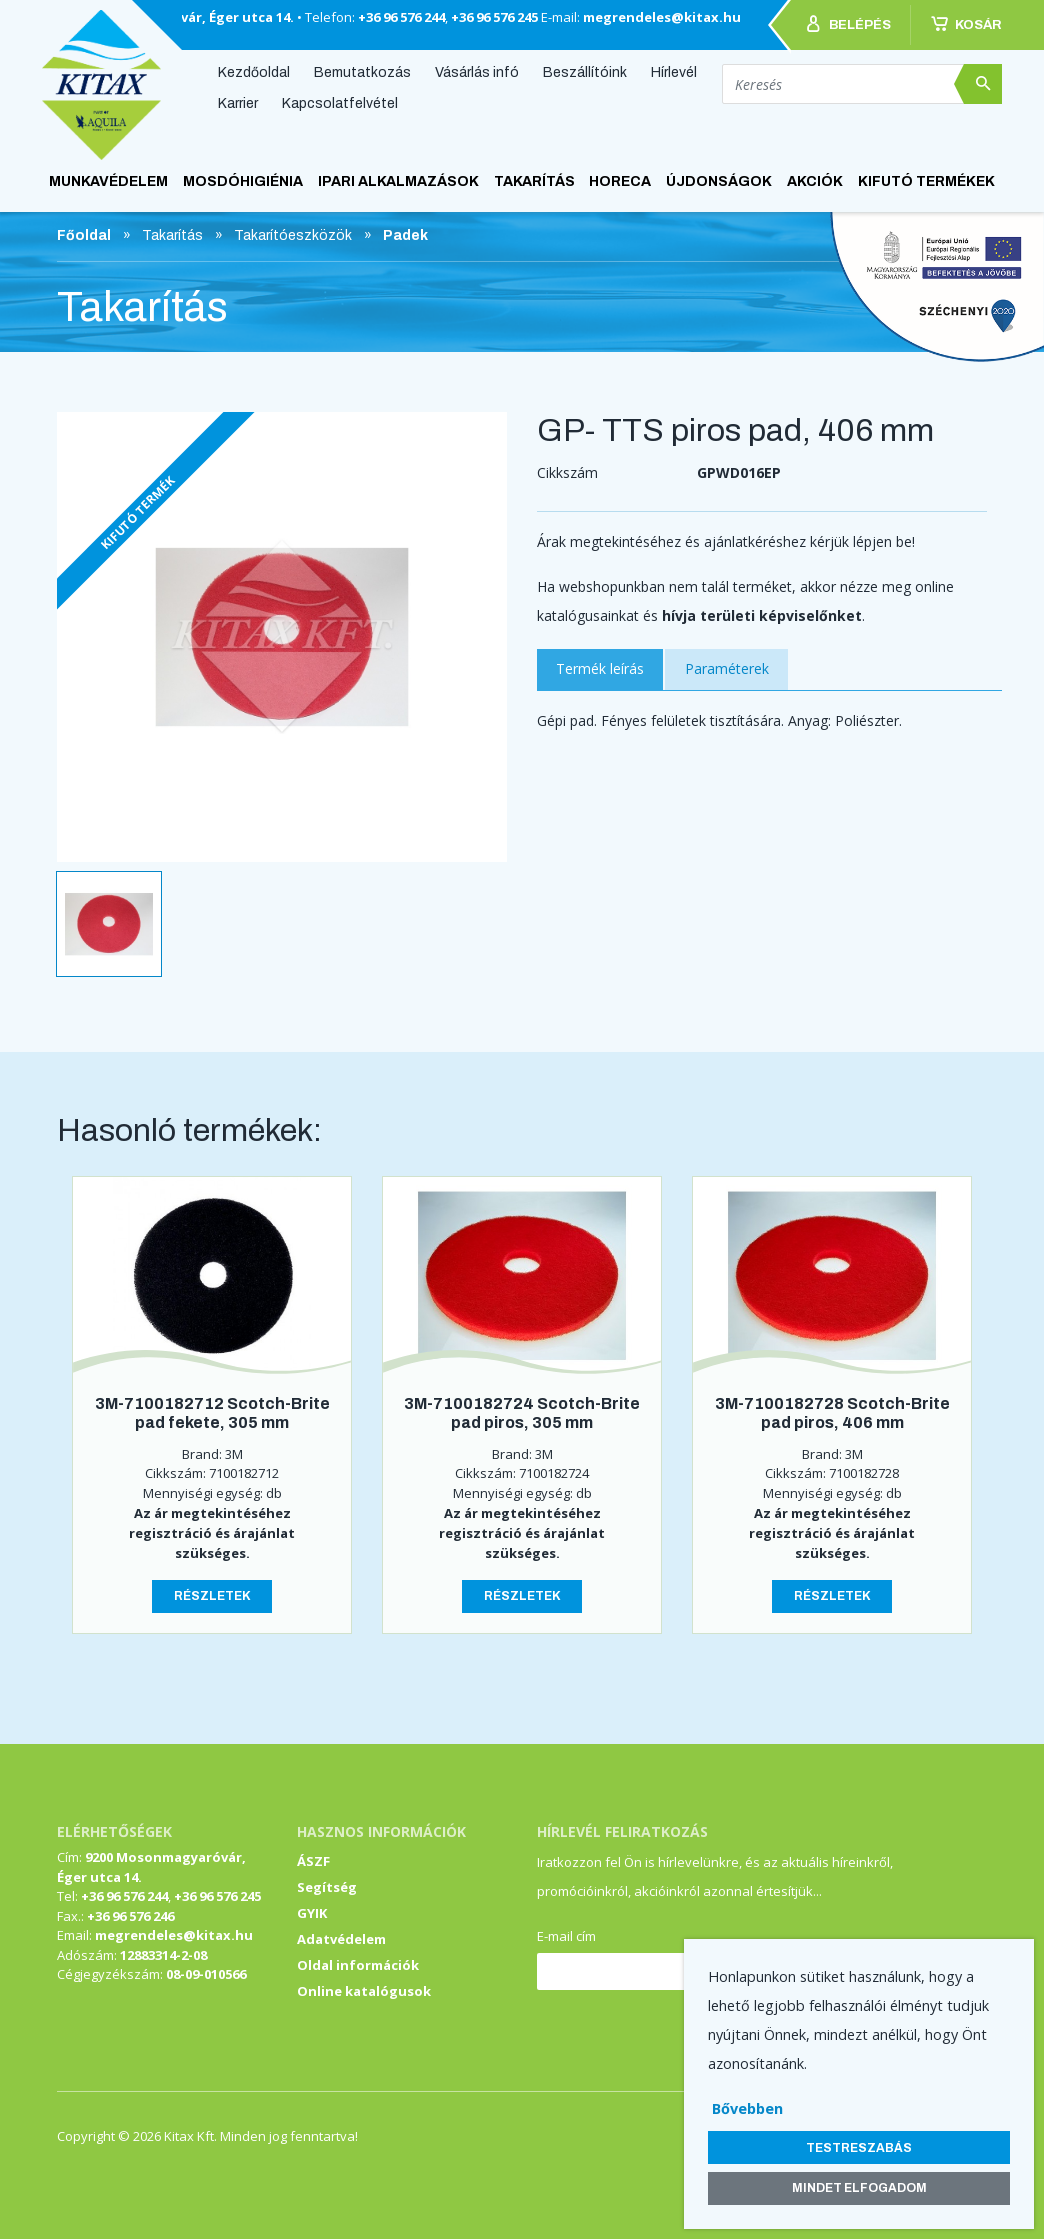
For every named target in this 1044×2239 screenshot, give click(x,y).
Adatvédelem (341, 1939)
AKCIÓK (815, 181)
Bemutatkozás (362, 71)
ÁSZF (313, 1861)
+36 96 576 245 (494, 17)
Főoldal (84, 235)
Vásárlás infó (477, 71)
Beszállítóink (585, 71)
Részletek (212, 1596)
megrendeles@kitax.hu (662, 17)
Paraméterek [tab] (727, 668)
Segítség (327, 1887)
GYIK (312, 1913)
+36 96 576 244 (401, 17)
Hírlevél (674, 71)
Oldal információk (358, 1965)
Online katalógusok (364, 1991)
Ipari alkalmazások (398, 181)
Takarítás (534, 181)
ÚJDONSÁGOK (719, 181)
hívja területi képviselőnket (762, 615)
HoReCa (620, 181)
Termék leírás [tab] (600, 668)
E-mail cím (566, 1936)
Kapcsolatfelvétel (340, 103)
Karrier (238, 103)
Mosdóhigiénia (243, 181)
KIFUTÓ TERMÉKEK (926, 181)
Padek (405, 235)
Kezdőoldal (254, 71)
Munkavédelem (108, 181)
